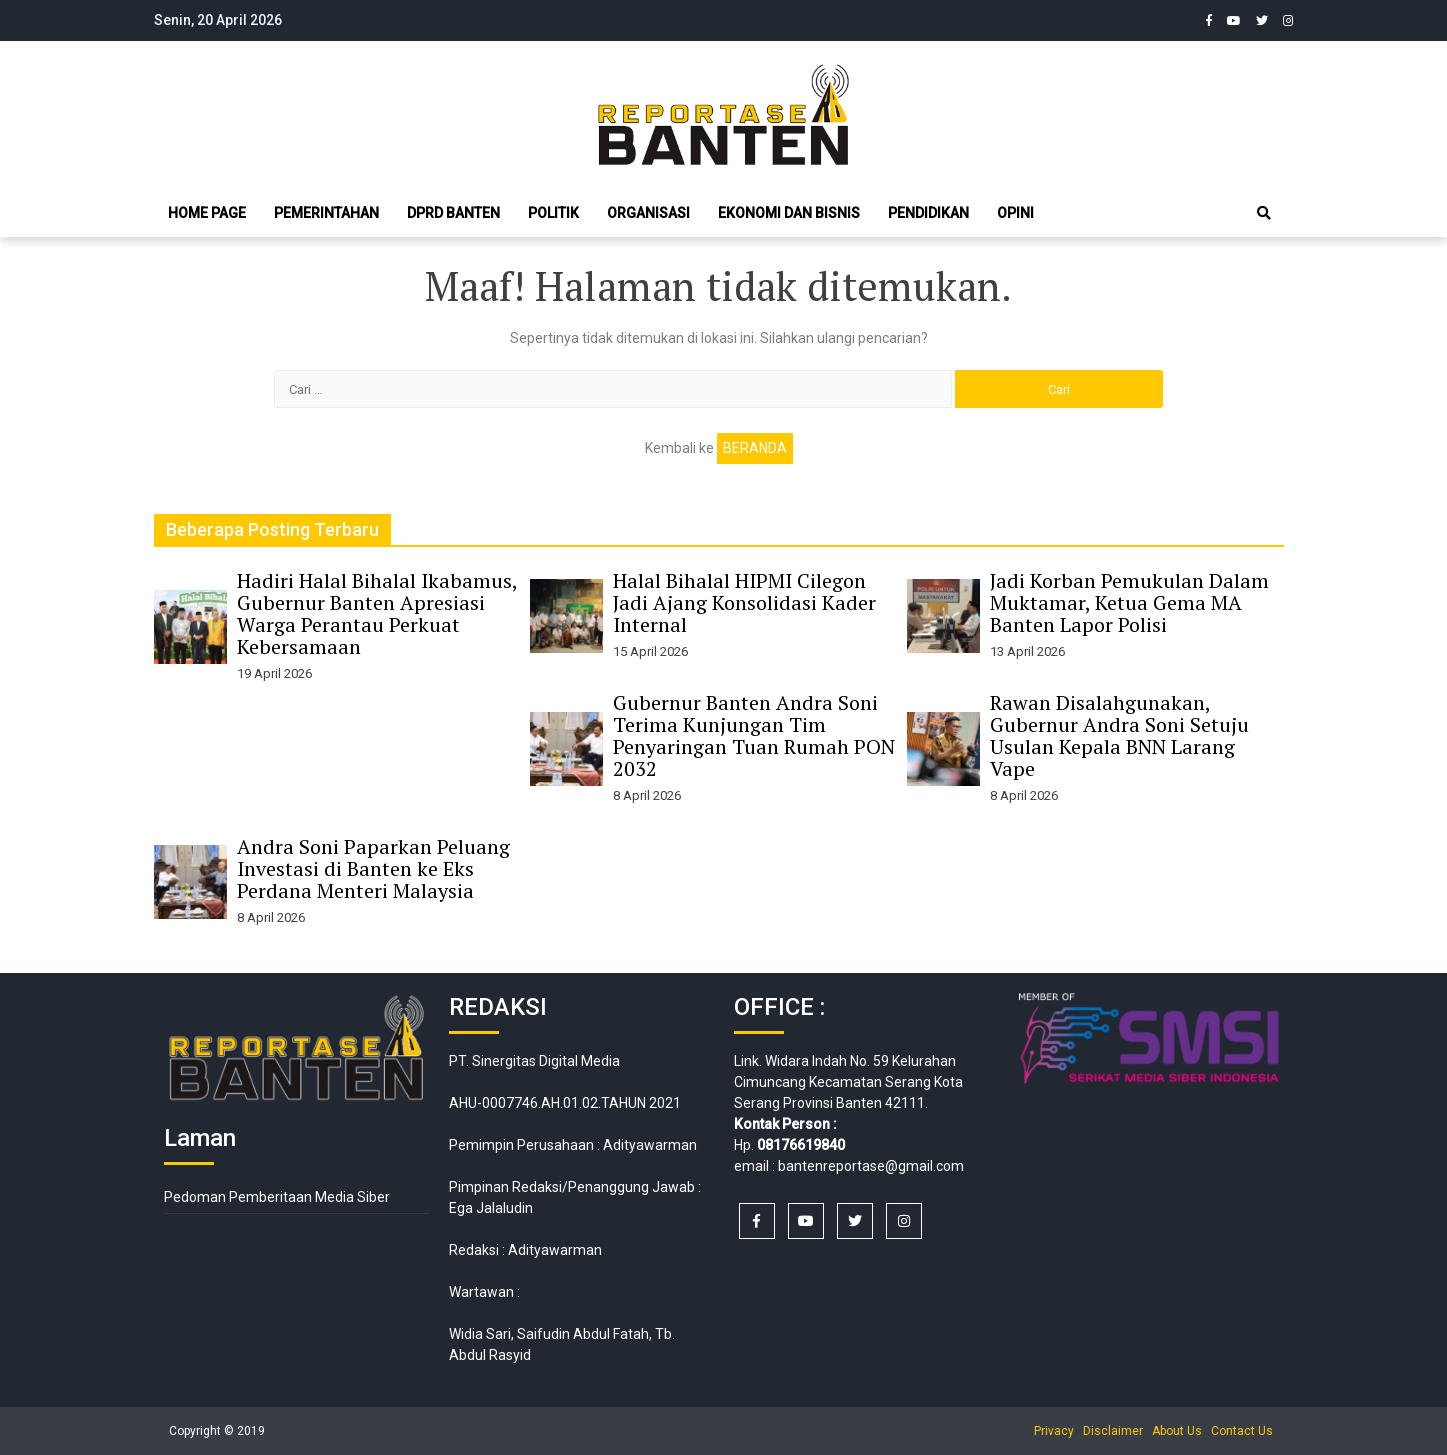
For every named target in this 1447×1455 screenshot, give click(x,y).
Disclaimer (1113, 1431)
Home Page (207, 213)
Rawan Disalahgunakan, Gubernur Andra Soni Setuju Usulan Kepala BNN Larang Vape (1119, 735)
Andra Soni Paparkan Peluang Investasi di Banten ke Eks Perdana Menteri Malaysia (373, 868)
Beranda (755, 448)
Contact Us (1242, 1431)
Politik (553, 213)
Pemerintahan (326, 213)
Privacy (1054, 1431)
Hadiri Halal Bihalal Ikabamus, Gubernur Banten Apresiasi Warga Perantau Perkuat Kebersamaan (377, 613)
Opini (1015, 213)
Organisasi (648, 213)
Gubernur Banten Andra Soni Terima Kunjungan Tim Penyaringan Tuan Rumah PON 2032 (754, 735)
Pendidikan (928, 213)
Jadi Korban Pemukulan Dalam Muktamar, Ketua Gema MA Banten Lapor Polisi (1129, 602)
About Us (1177, 1431)
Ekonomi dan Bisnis (789, 213)
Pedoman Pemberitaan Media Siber (277, 1197)
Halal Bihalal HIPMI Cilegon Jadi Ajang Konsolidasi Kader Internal (744, 602)
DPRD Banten (453, 213)
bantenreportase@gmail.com (871, 1166)
